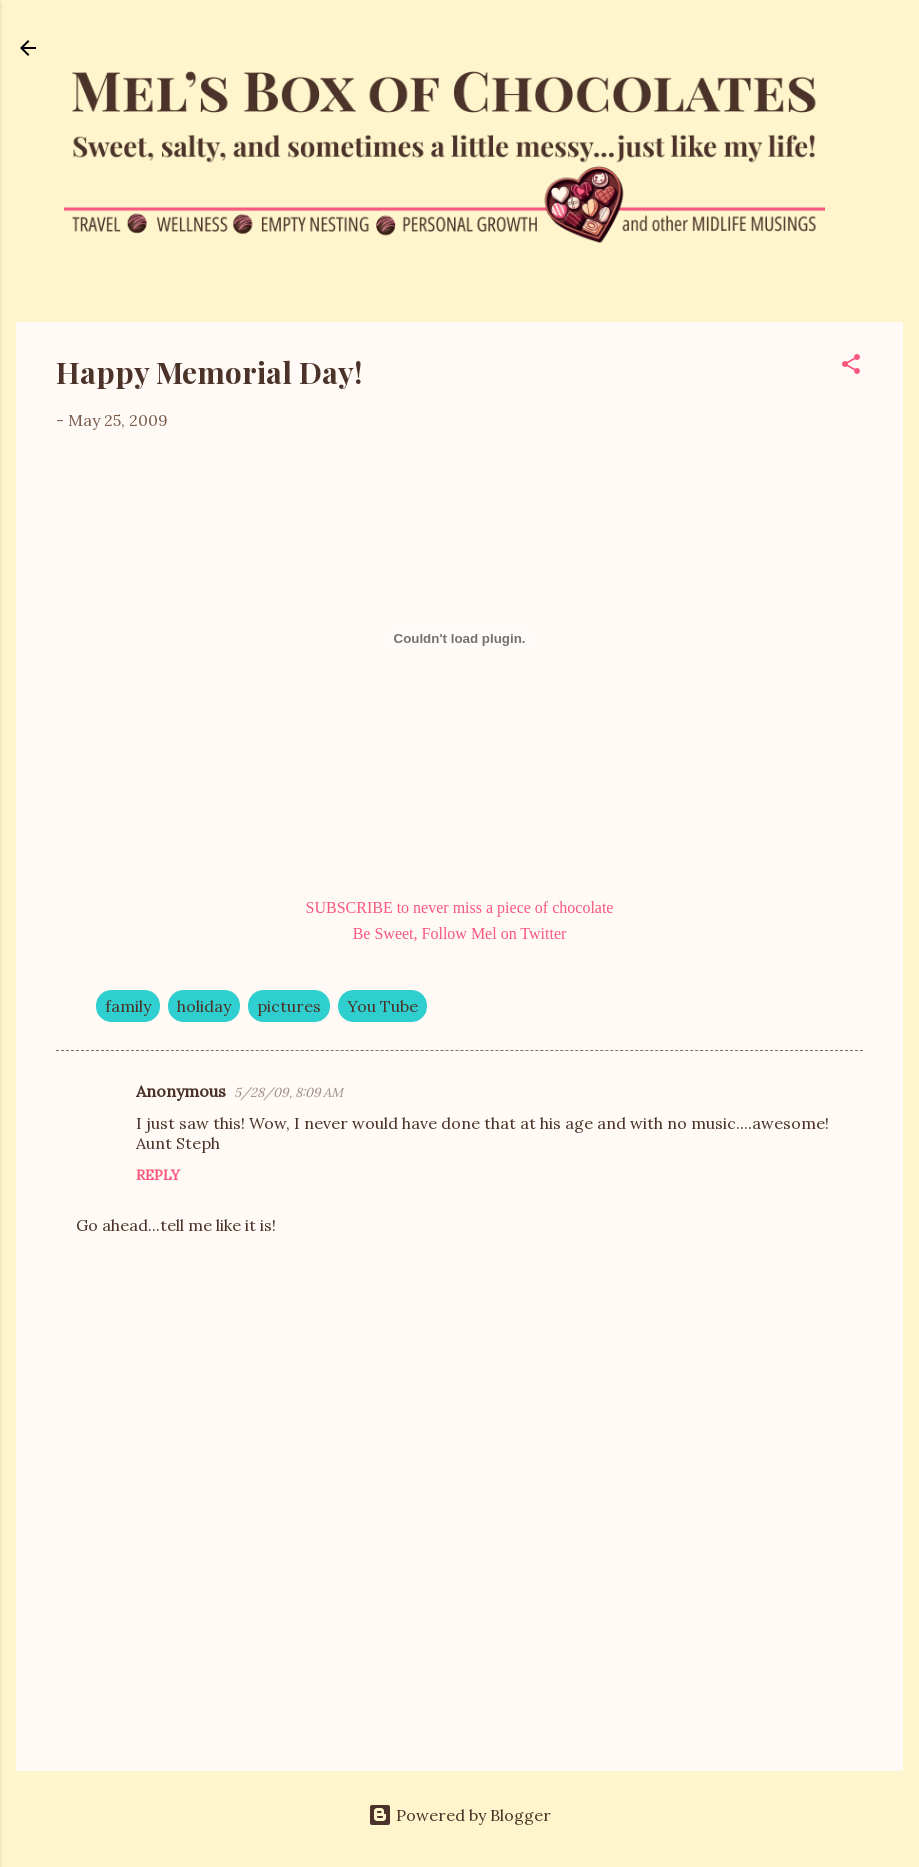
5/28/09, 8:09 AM (288, 1092)
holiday (204, 1006)
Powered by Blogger (459, 1815)
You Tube (382, 1006)
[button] (851, 367)
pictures (289, 1006)
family (128, 1006)
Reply (158, 1175)
